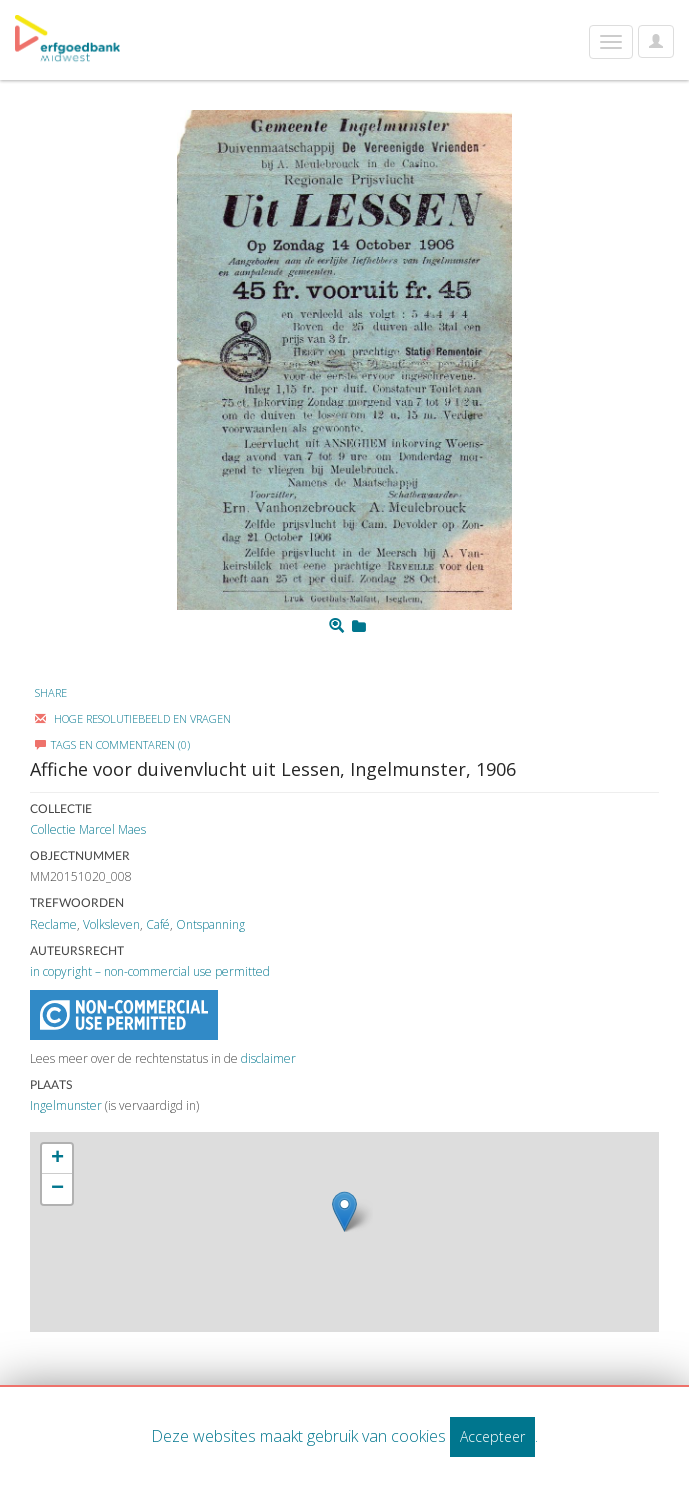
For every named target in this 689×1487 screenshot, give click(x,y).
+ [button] (57, 1159)
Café (158, 924)
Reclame (53, 924)
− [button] (57, 1189)
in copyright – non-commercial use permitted (150, 971)
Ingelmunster (66, 1105)
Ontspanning (210, 924)
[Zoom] (336, 626)
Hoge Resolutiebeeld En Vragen (133, 718)
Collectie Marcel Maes (88, 829)
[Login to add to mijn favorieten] (359, 626)
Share (51, 692)
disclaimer (268, 1058)
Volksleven (111, 924)
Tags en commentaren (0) (112, 744)
